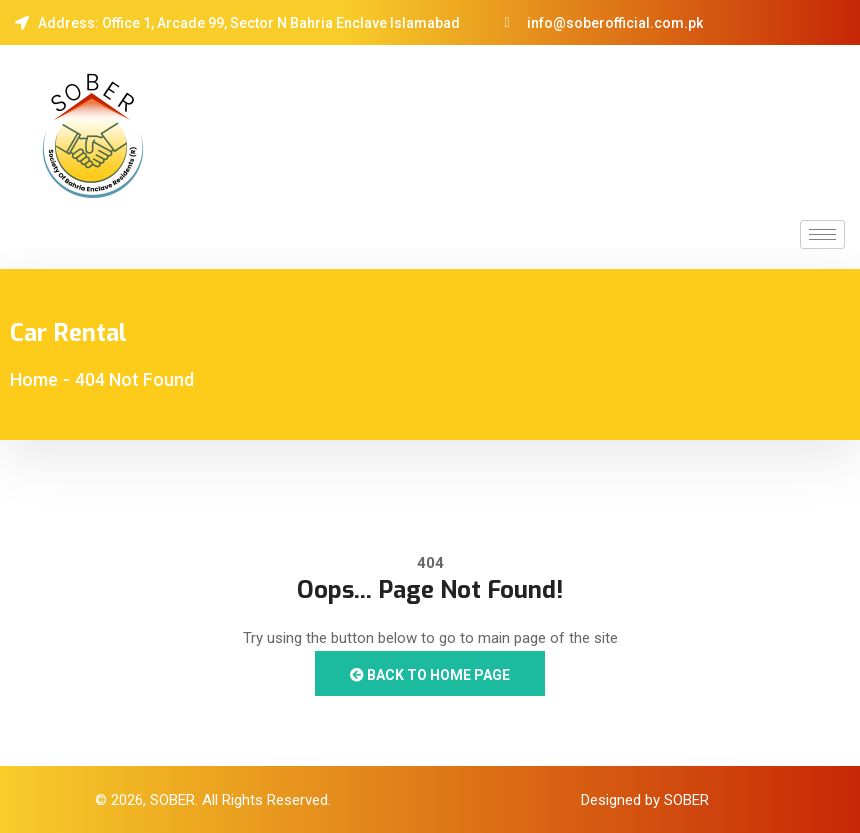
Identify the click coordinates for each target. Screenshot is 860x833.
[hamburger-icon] (822, 234)
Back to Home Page (430, 675)
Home (34, 379)
